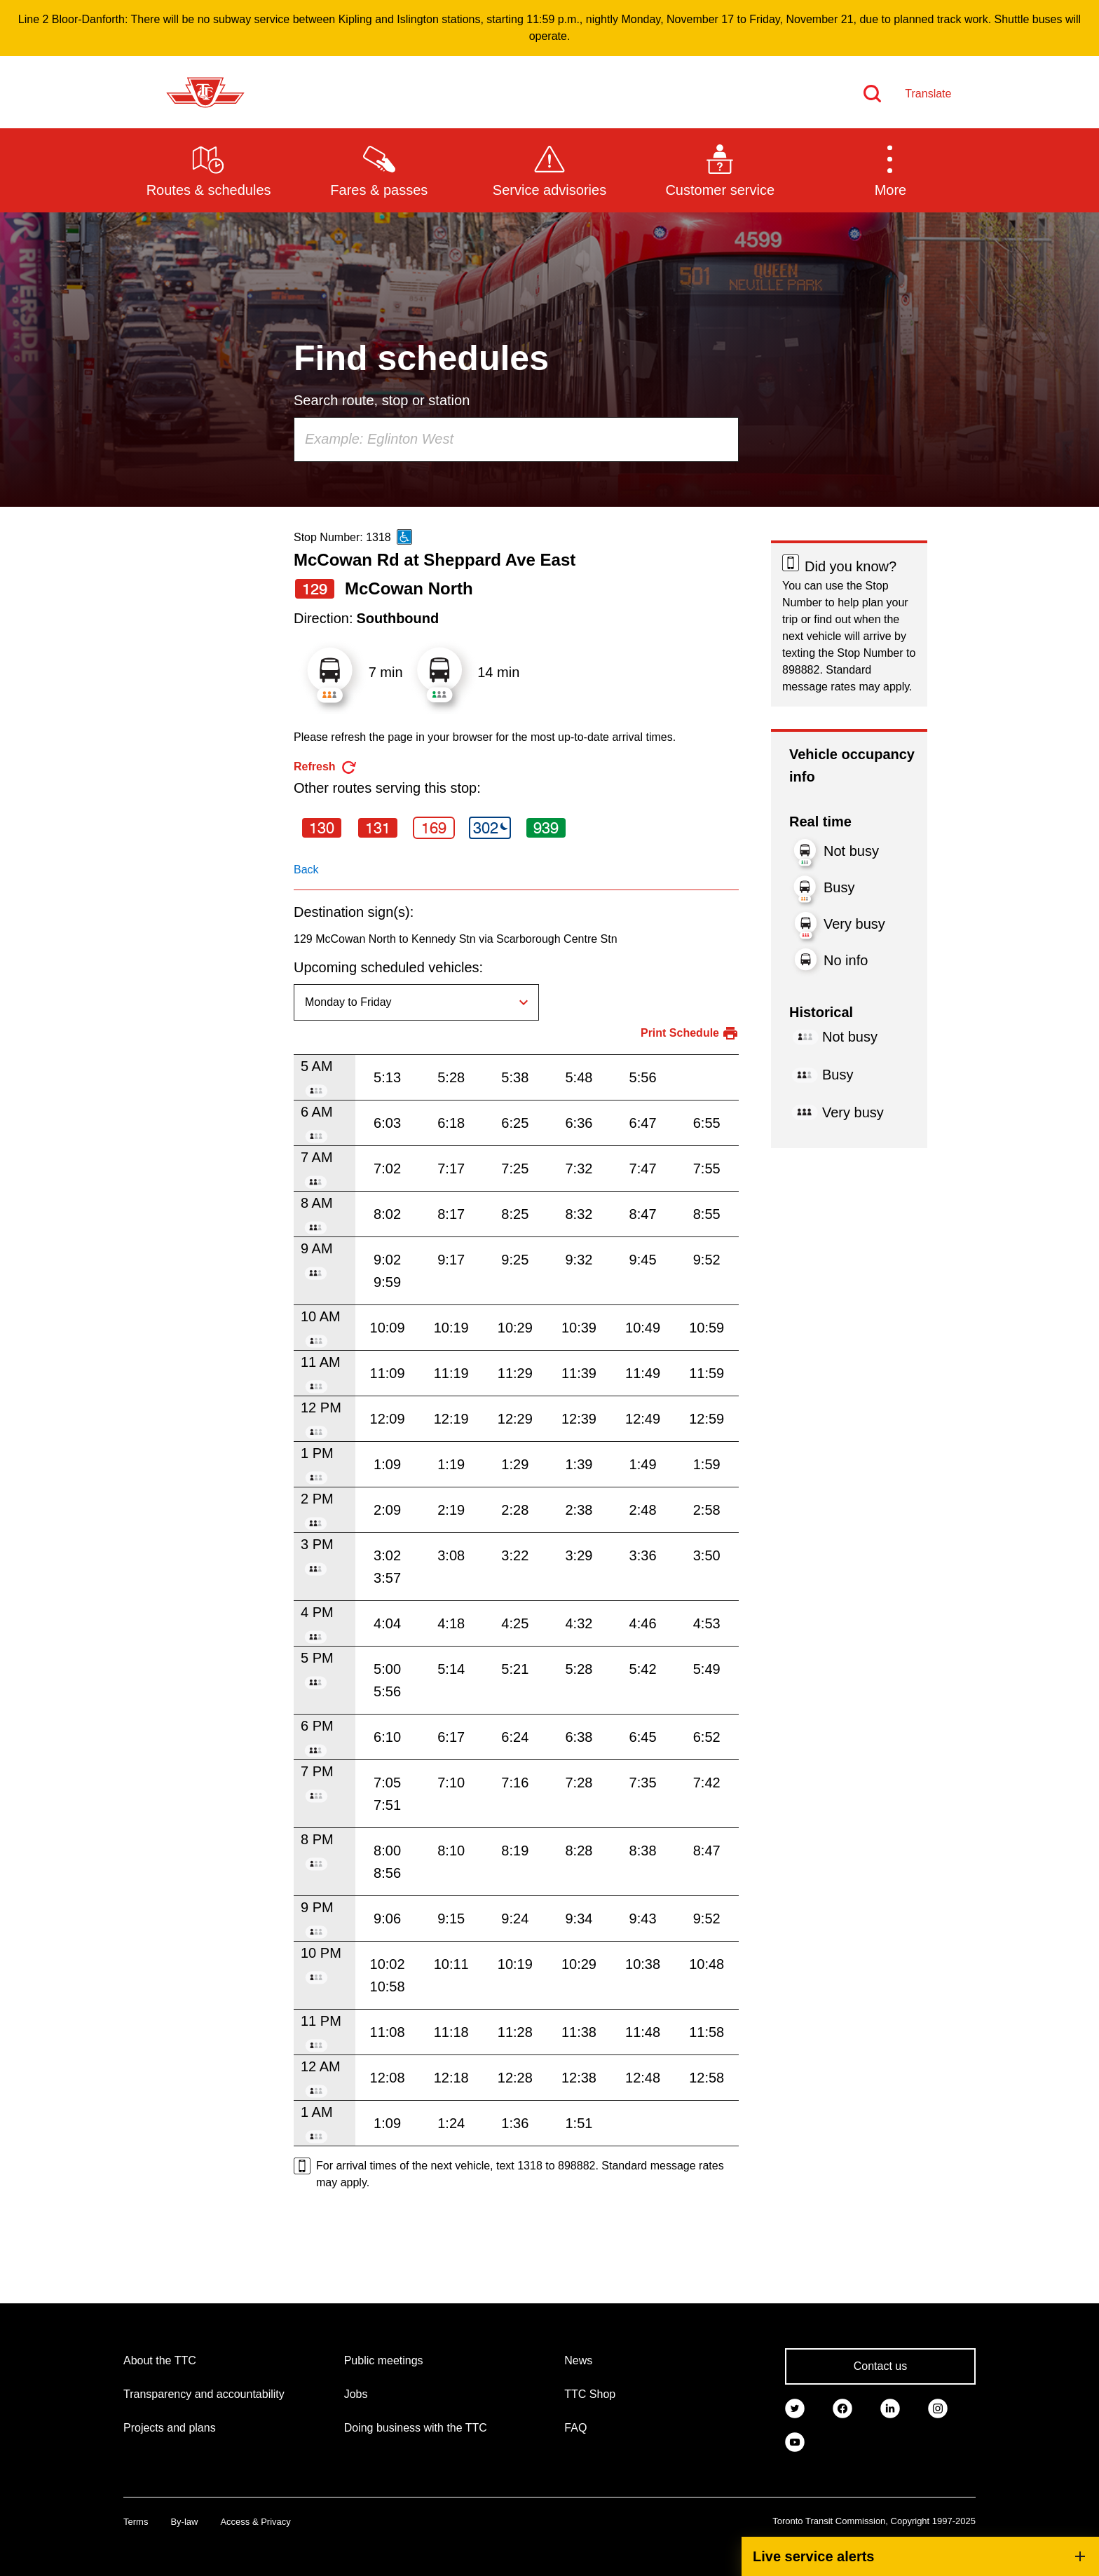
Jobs (356, 2394)
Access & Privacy (255, 2521)
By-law (184, 2521)
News (578, 2360)
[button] (890, 169)
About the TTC (159, 2360)
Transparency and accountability (204, 2394)
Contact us (880, 2366)
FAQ (575, 2428)
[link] (795, 2407)
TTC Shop (589, 2394)
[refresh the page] (325, 767)
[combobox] (516, 439)
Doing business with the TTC (415, 2428)
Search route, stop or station (382, 400)
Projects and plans (169, 2428)
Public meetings (383, 2360)
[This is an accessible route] (404, 537)
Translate (928, 94)
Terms (135, 2521)
